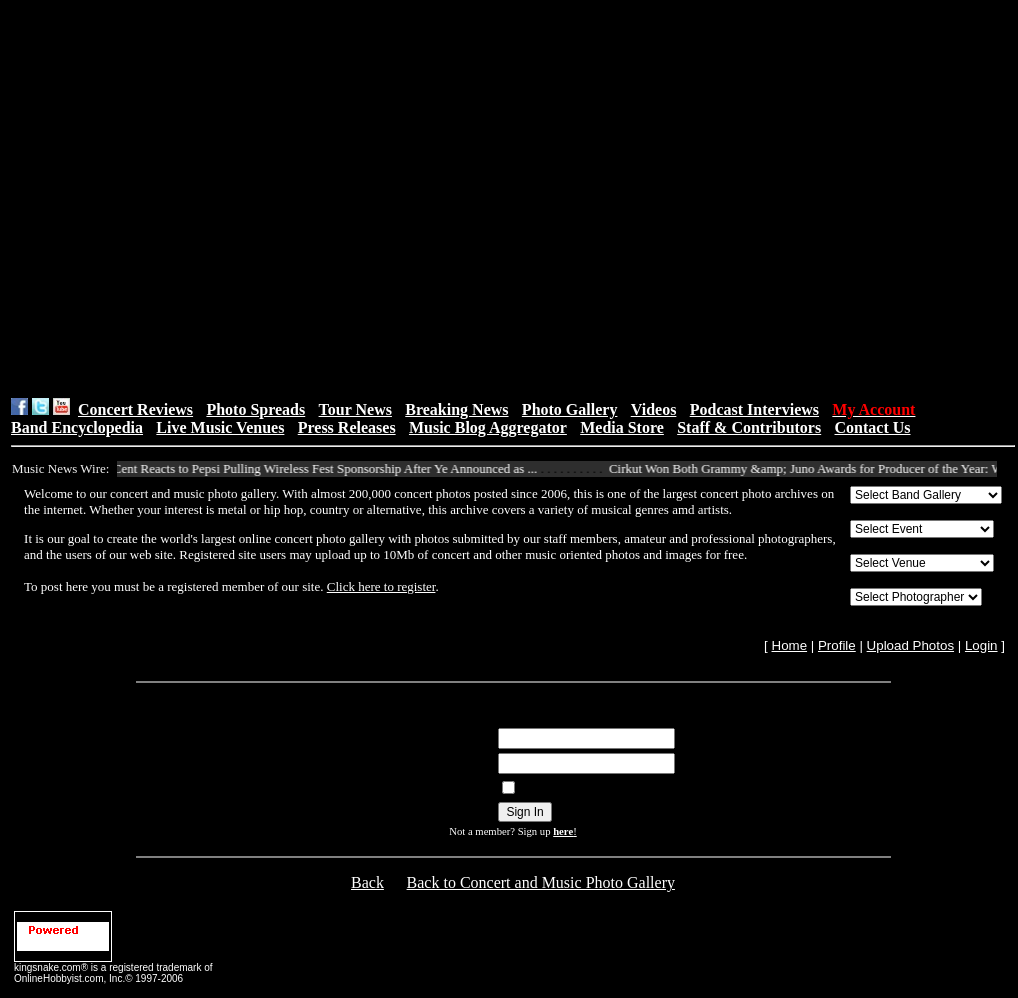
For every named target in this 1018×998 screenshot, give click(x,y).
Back (367, 882)
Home (790, 645)
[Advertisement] (188, 198)
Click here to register (381, 586)
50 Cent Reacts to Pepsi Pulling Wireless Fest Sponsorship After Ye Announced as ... (322, 468)
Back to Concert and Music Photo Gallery (541, 882)
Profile (837, 645)
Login (981, 645)
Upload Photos (910, 645)
